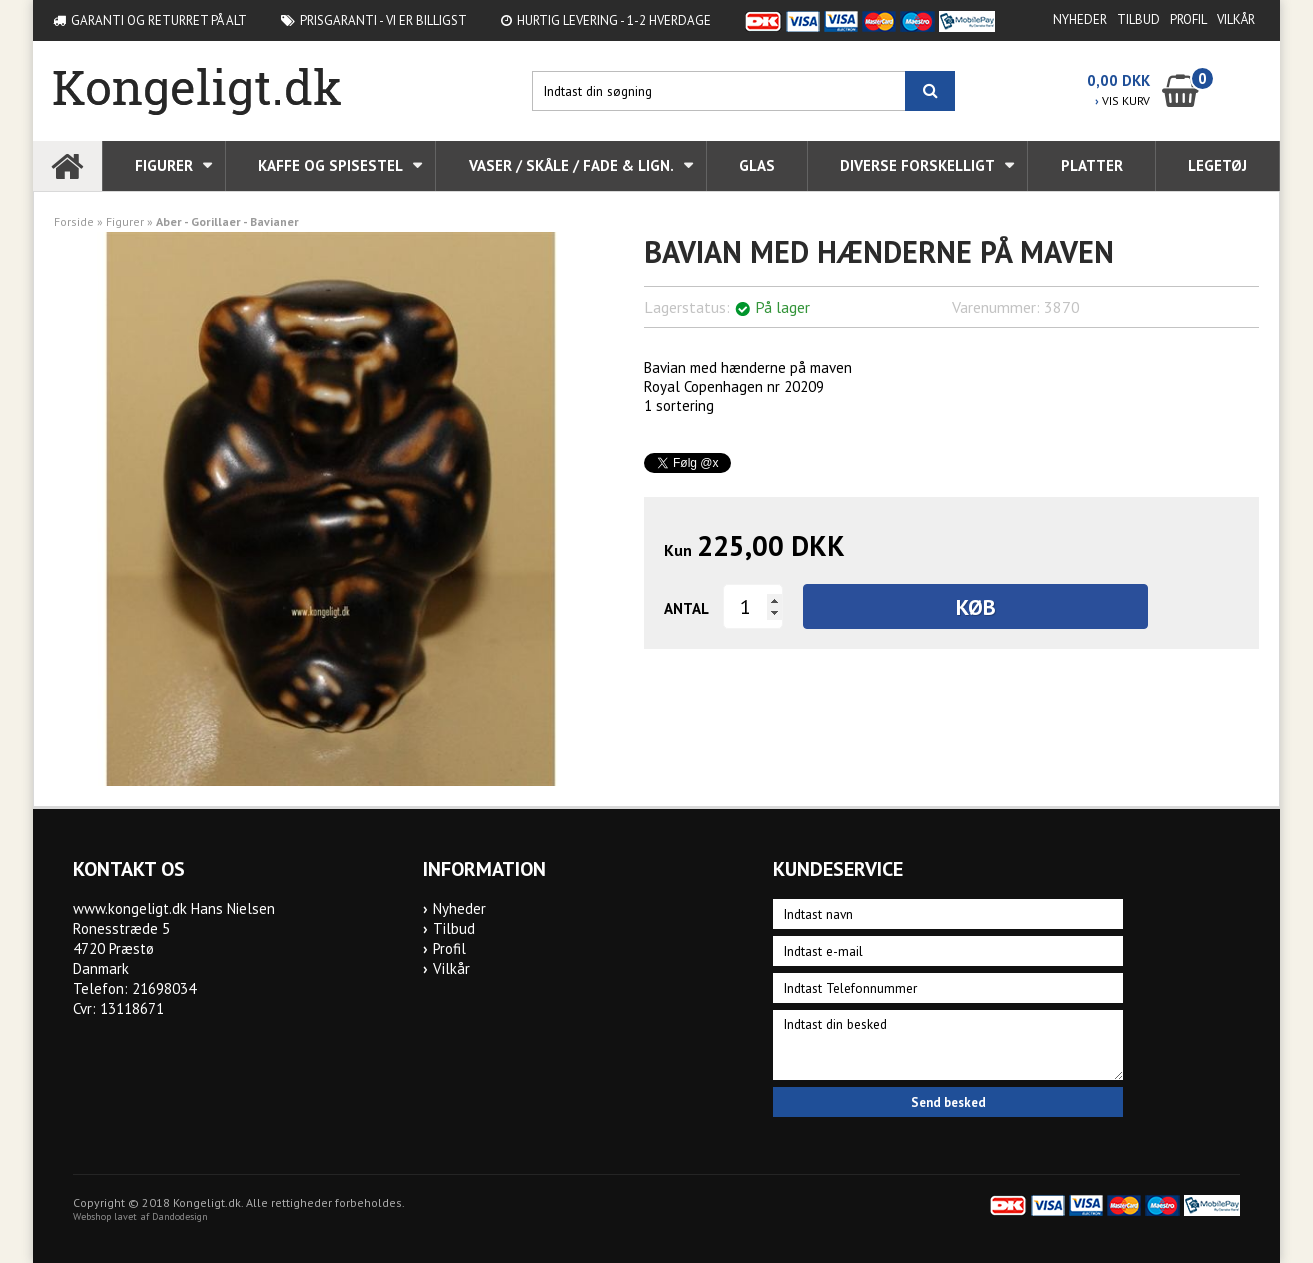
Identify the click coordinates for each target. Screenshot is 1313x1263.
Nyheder (1080, 19)
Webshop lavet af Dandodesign (140, 1216)
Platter (1092, 165)
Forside (74, 221)
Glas (757, 165)
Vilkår (1236, 19)
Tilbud (1138, 19)
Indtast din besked (948, 1045)
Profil (1188, 19)
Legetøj (1217, 165)
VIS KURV (1122, 100)
